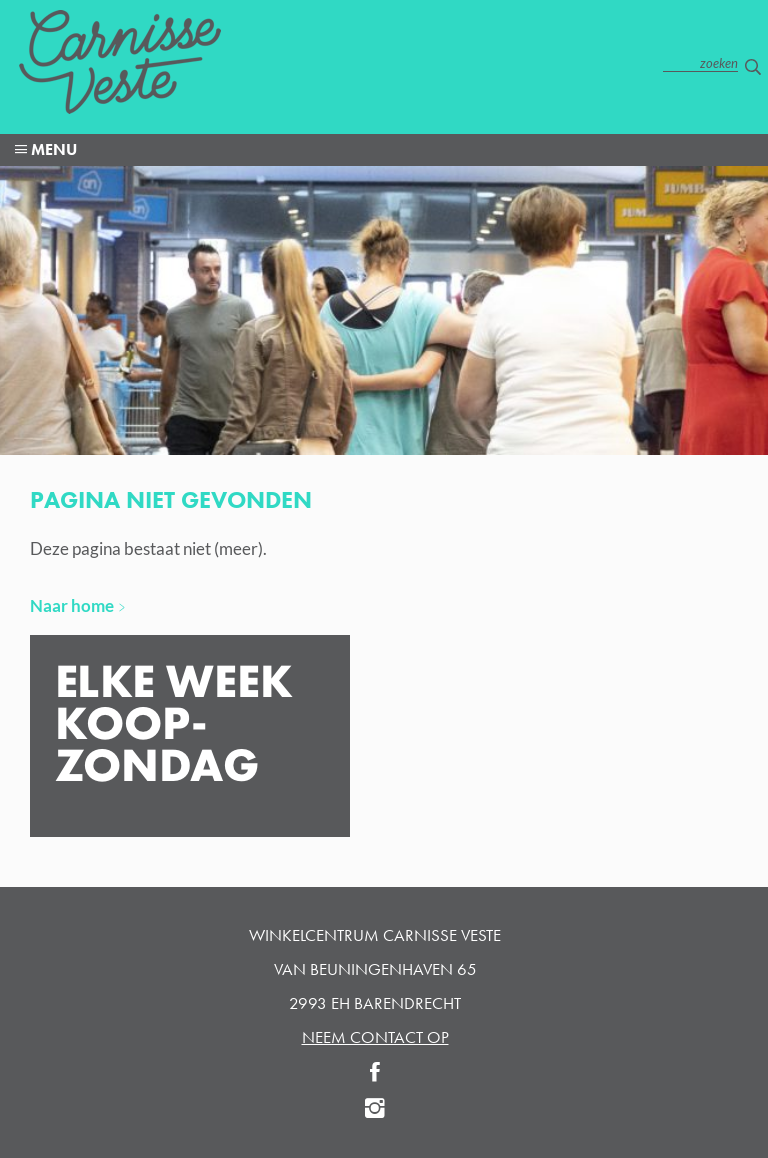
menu (52, 149)
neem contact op (375, 1037)
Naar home (72, 605)
